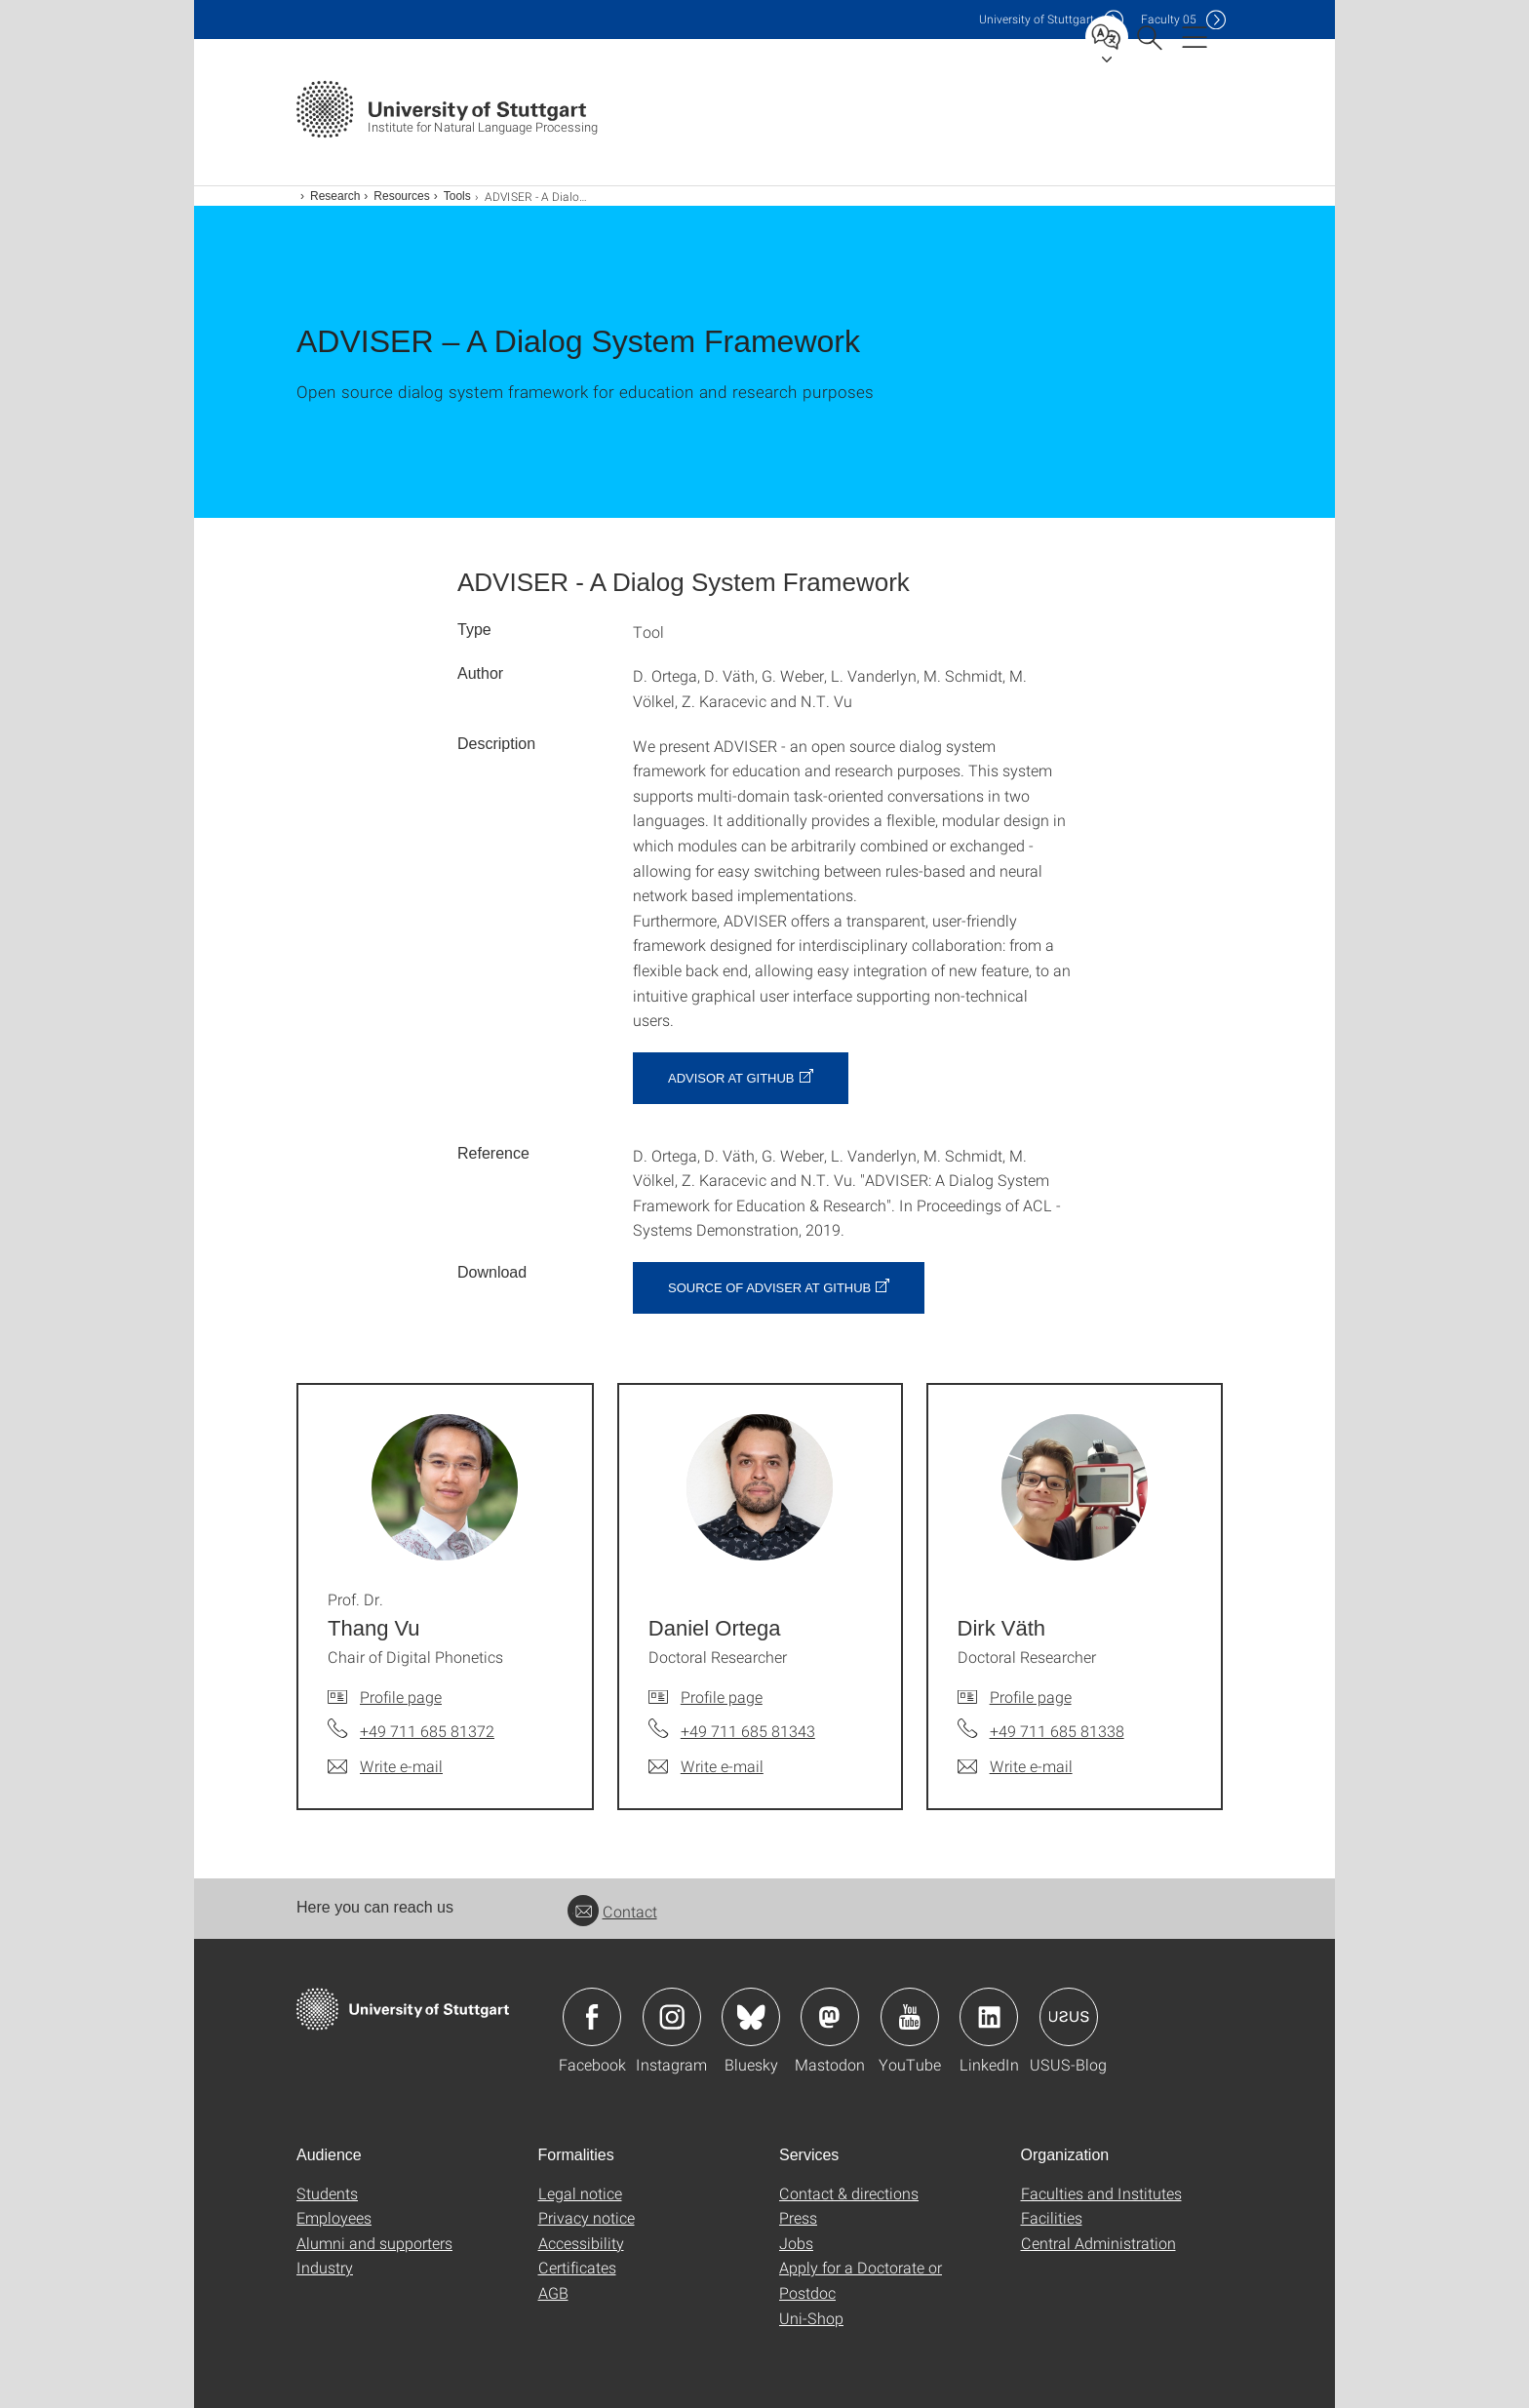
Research (335, 196)
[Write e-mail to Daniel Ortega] (706, 1766)
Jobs (796, 2242)
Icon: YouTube (910, 2017)
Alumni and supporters (374, 2242)
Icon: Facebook (592, 2017)
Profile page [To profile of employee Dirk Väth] (1031, 1696)
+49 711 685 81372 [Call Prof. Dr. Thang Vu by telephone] (427, 1730)
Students (327, 2193)
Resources (401, 196)
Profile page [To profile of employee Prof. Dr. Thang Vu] (401, 1696)
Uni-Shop (811, 2318)
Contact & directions (849, 2193)
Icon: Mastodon (830, 2017)
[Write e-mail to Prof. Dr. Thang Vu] (385, 1766)
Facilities (1051, 2217)
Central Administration (1098, 2242)
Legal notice (580, 2193)
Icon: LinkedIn (989, 2017)
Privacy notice (586, 2217)
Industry (324, 2267)
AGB (553, 2292)
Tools (457, 196)
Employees (334, 2217)
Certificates (577, 2267)
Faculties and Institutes (1101, 2193)
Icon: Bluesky (751, 2017)
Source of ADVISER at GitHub (769, 1288)
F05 (1168, 19)
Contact (612, 1911)
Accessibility (581, 2242)
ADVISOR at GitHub (731, 1078)
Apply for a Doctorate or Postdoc (860, 2280)
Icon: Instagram (672, 2017)
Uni (1036, 19)
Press (798, 2217)
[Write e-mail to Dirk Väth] (1015, 1766)
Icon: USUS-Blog (1068, 2017)
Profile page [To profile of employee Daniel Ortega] (722, 1696)
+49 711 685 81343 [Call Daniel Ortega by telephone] (748, 1730)
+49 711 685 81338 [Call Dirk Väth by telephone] (1057, 1730)
